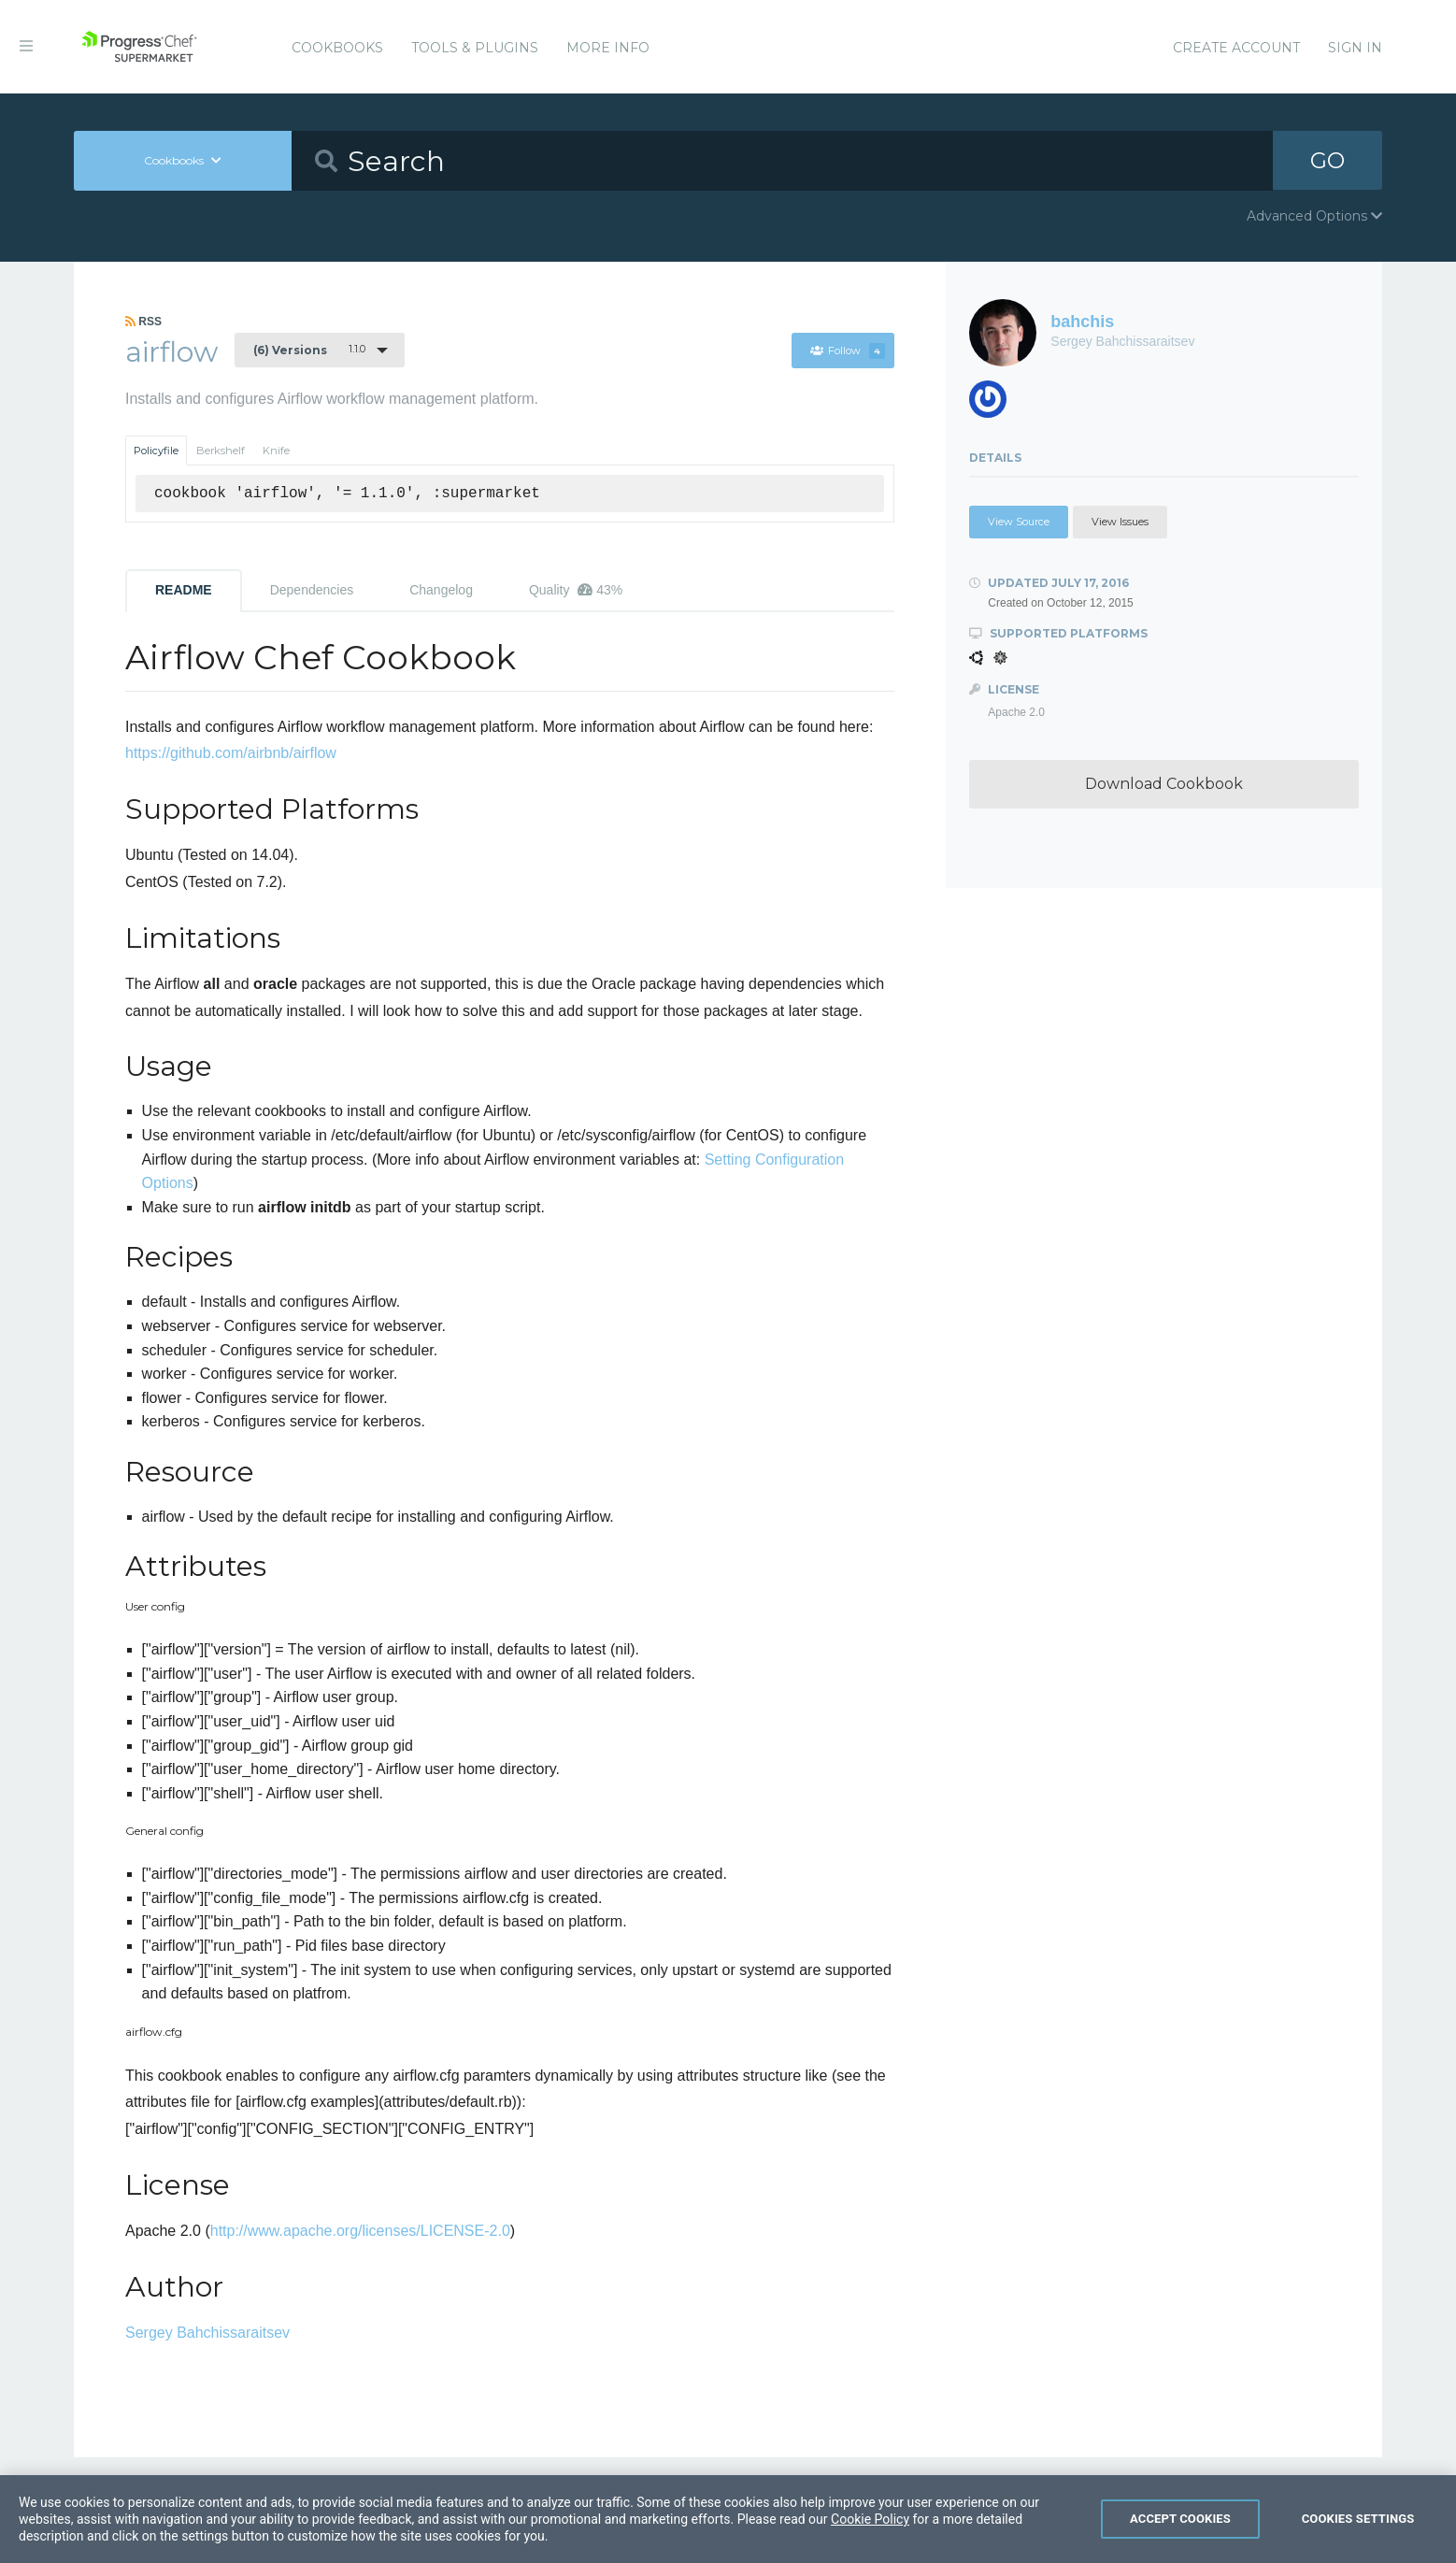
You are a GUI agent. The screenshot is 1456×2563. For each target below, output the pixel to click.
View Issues (1120, 521)
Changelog (441, 589)
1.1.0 (309, 349)
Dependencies (312, 589)
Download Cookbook (1164, 784)
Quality (575, 589)
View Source (1018, 521)
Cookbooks (337, 47)
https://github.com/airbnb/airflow (230, 753)
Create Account (1236, 47)
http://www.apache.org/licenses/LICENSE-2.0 (360, 2231)
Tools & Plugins (474, 47)
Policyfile (156, 450)
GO (1328, 160)
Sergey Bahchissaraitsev (207, 2333)
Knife (276, 450)
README (183, 589)
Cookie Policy (870, 2548)
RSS (143, 321)
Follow (846, 350)
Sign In (1355, 47)
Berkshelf (220, 450)
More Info (607, 47)
